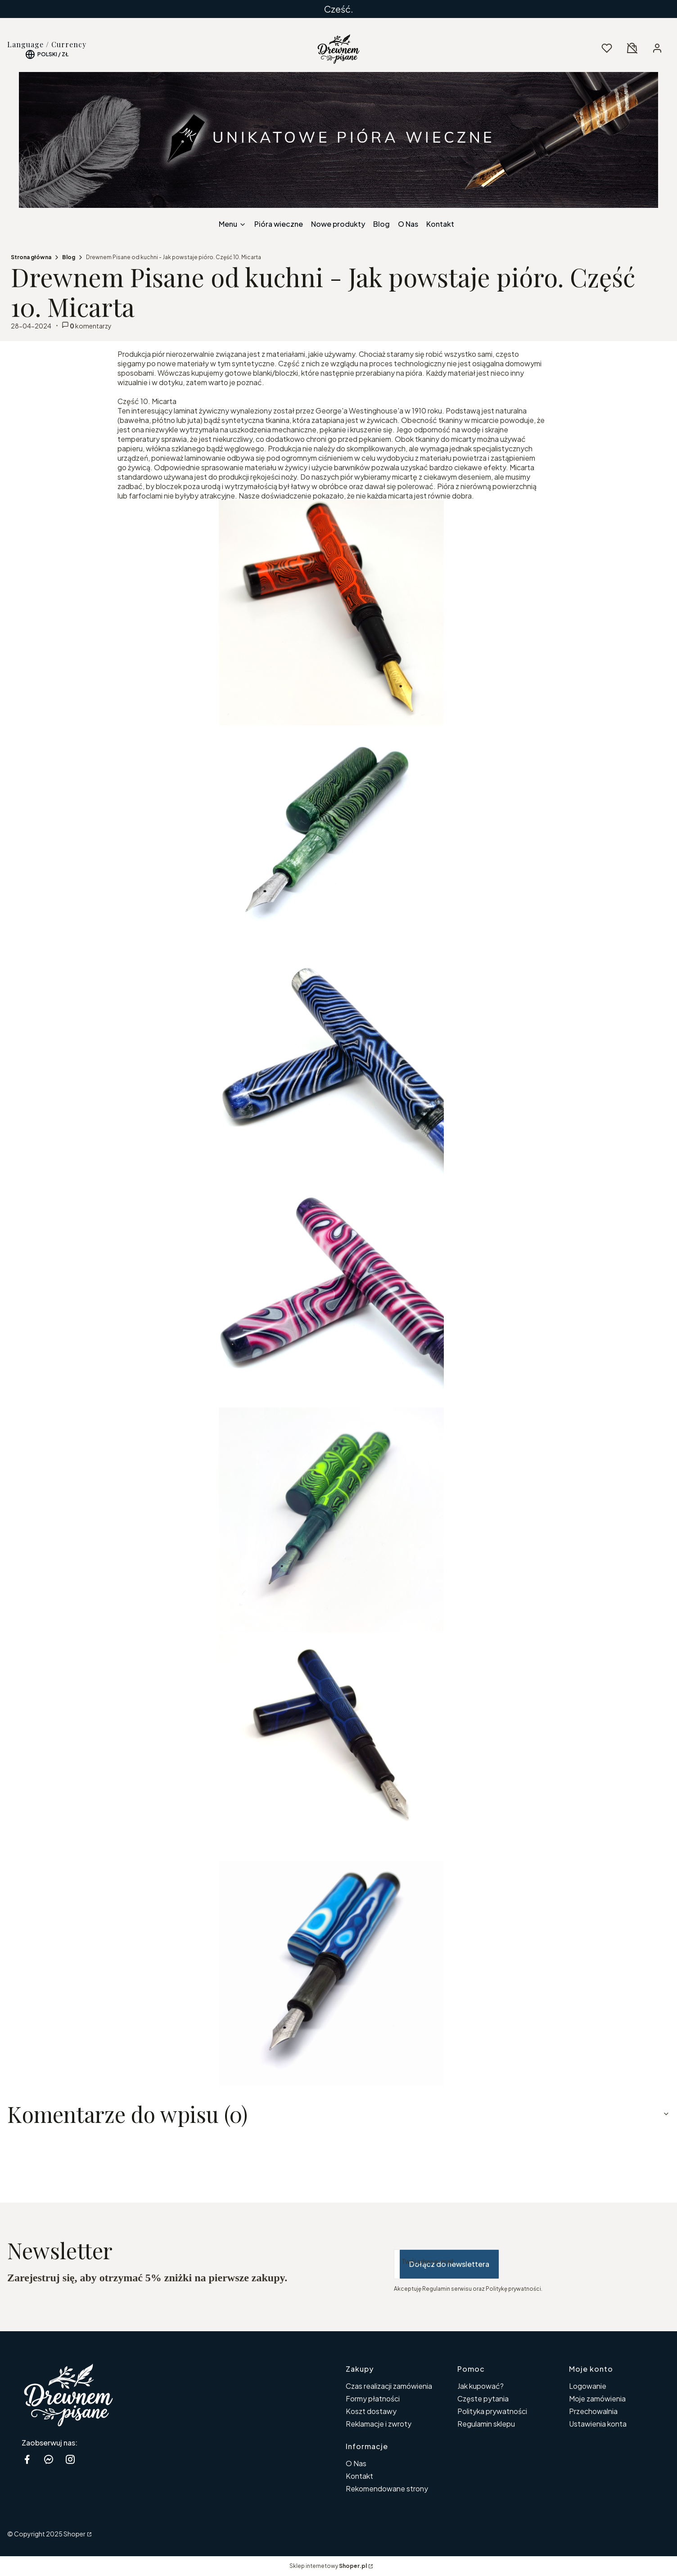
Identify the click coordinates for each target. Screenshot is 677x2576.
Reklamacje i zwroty (378, 2423)
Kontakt (359, 2476)
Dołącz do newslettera (449, 2264)
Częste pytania (483, 2398)
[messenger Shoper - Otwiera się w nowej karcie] (48, 2459)
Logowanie (587, 2386)
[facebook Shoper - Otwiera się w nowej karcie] (27, 2459)
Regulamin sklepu (486, 2423)
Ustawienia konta (598, 2423)
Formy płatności (373, 2398)
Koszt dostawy (371, 2411)
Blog (68, 257)
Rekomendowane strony (387, 2488)
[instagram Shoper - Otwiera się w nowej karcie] (70, 2459)
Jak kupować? (480, 2386)
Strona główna (31, 257)
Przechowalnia (593, 2411)
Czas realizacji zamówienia (389, 2386)
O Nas (356, 2463)
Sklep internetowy (328, 2566)
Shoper (74, 2534)
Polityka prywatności (492, 2411)
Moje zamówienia (597, 2398)
